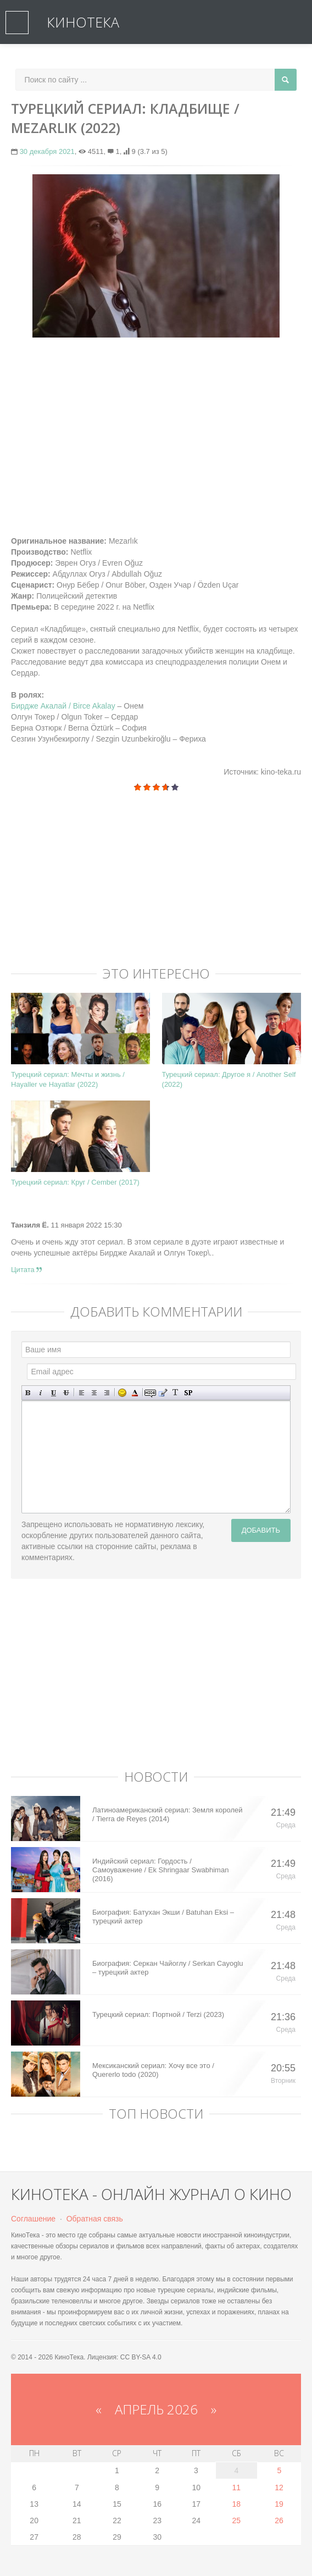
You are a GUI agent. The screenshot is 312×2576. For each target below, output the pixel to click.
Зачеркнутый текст (66, 1393)
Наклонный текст (41, 1393)
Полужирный (28, 1393)
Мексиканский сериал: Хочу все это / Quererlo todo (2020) (153, 2070)
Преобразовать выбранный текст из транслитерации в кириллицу (175, 1393)
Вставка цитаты (163, 1393)
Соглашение (33, 2218)
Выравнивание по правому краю (107, 1393)
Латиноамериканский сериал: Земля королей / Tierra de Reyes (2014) (167, 1814)
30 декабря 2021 (47, 151)
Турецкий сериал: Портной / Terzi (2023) (158, 2014)
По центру (94, 1393)
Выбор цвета (135, 1393)
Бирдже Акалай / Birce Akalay (63, 705)
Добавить (261, 1530)
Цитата (26, 1269)
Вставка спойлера (188, 1393)
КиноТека (83, 22)
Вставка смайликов (122, 1393)
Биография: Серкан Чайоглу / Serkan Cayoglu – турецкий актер (167, 1967)
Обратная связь (94, 2218)
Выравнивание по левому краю (81, 1393)
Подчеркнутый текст (53, 1393)
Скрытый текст (150, 1393)
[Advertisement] (156, 425)
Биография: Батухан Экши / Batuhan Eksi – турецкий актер (163, 1916)
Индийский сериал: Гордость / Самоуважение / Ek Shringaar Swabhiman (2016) (160, 1870)
